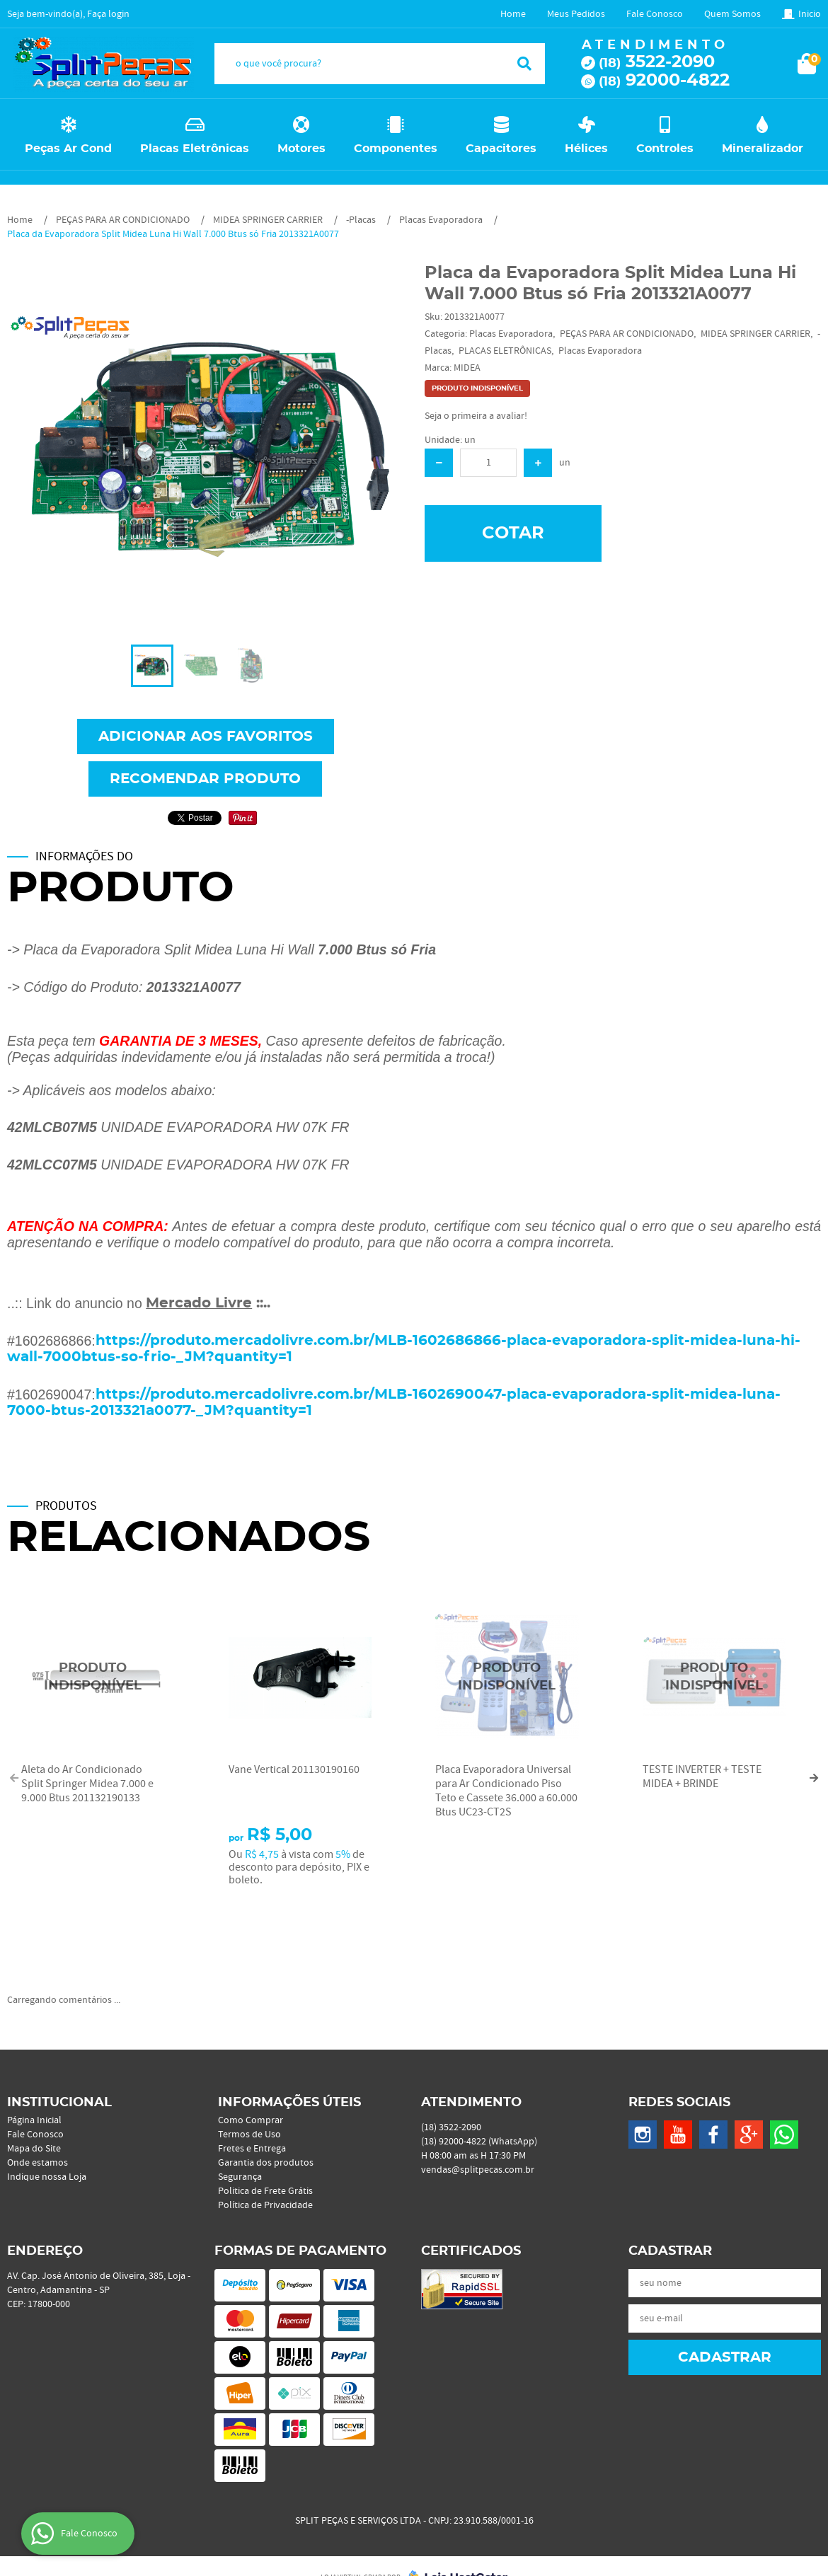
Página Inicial (34, 2120)
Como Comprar (250, 2120)
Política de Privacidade (265, 2205)
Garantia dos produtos (266, 2162)
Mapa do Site (34, 2148)
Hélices (586, 148)
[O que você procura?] (524, 63)
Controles (665, 148)
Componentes (395, 148)
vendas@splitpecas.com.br (477, 2170)
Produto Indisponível (93, 1677)
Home (513, 14)
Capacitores (501, 148)
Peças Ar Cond (68, 148)
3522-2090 (657, 62)
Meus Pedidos (576, 14)
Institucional (59, 2102)
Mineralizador (762, 148)
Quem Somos (732, 14)
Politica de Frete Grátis (265, 2191)
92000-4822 (664, 80)
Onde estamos (37, 2162)
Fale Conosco (654, 14)
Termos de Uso (249, 2134)
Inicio (809, 14)
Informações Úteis (289, 2102)
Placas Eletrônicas (194, 148)
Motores (301, 148)
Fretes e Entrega (252, 2148)
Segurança (240, 2177)
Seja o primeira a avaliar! (476, 416)
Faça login (108, 14)
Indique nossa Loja (46, 2177)
